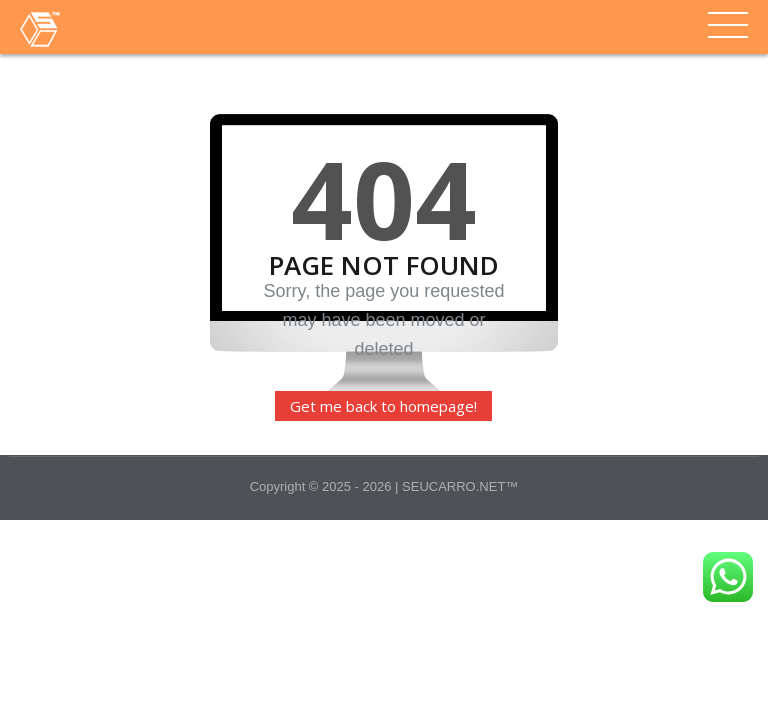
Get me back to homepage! (383, 406)
